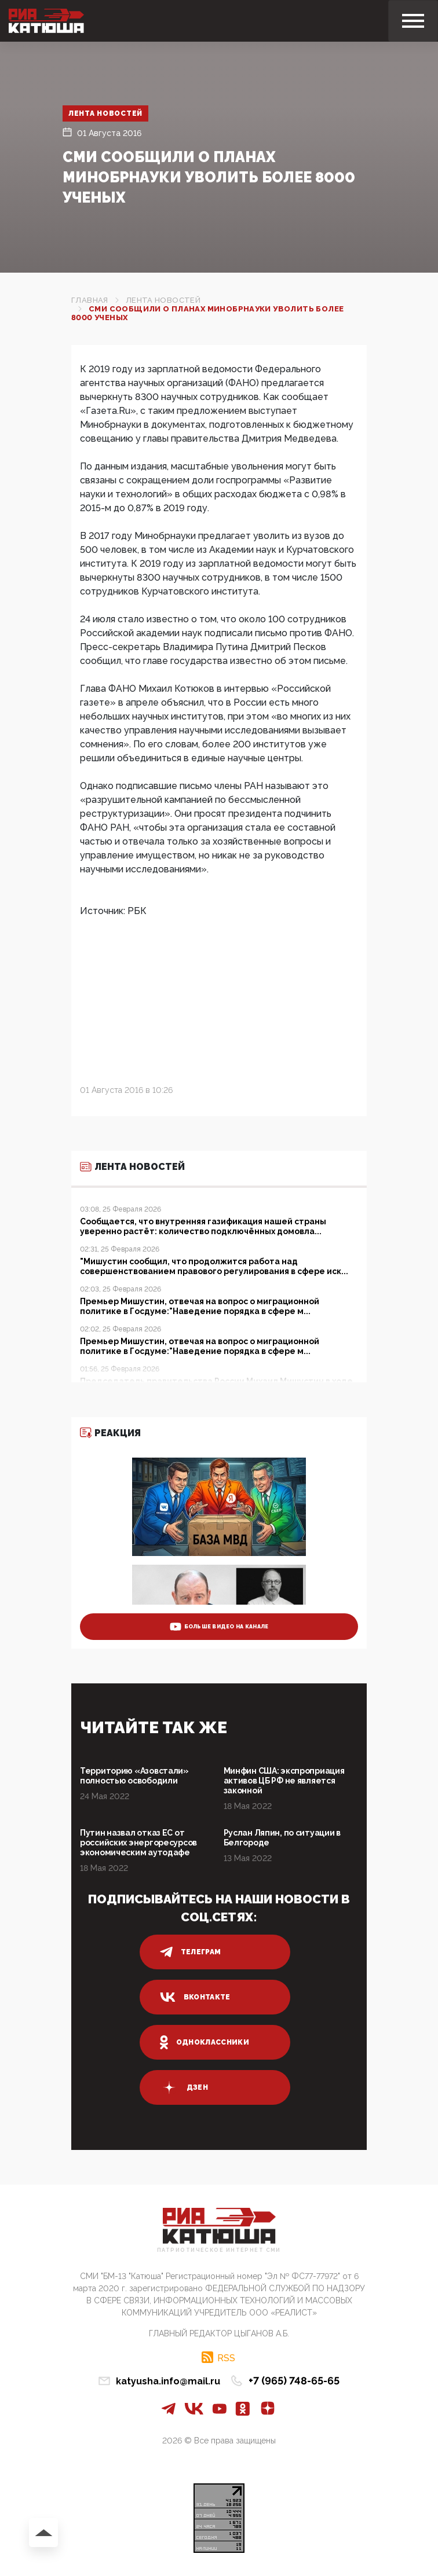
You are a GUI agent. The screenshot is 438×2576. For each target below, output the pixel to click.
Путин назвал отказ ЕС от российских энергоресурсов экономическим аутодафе (138, 1842)
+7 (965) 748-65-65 (294, 2381)
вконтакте (195, 1997)
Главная (89, 300)
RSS (226, 2358)
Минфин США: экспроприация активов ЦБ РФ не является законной (284, 1780)
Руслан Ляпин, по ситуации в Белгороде (282, 1837)
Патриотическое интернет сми (219, 2250)
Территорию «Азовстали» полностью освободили (134, 1775)
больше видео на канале (219, 1626)
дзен (184, 2087)
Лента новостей (105, 113)
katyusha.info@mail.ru (168, 2381)
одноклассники (205, 2042)
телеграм (190, 1952)
